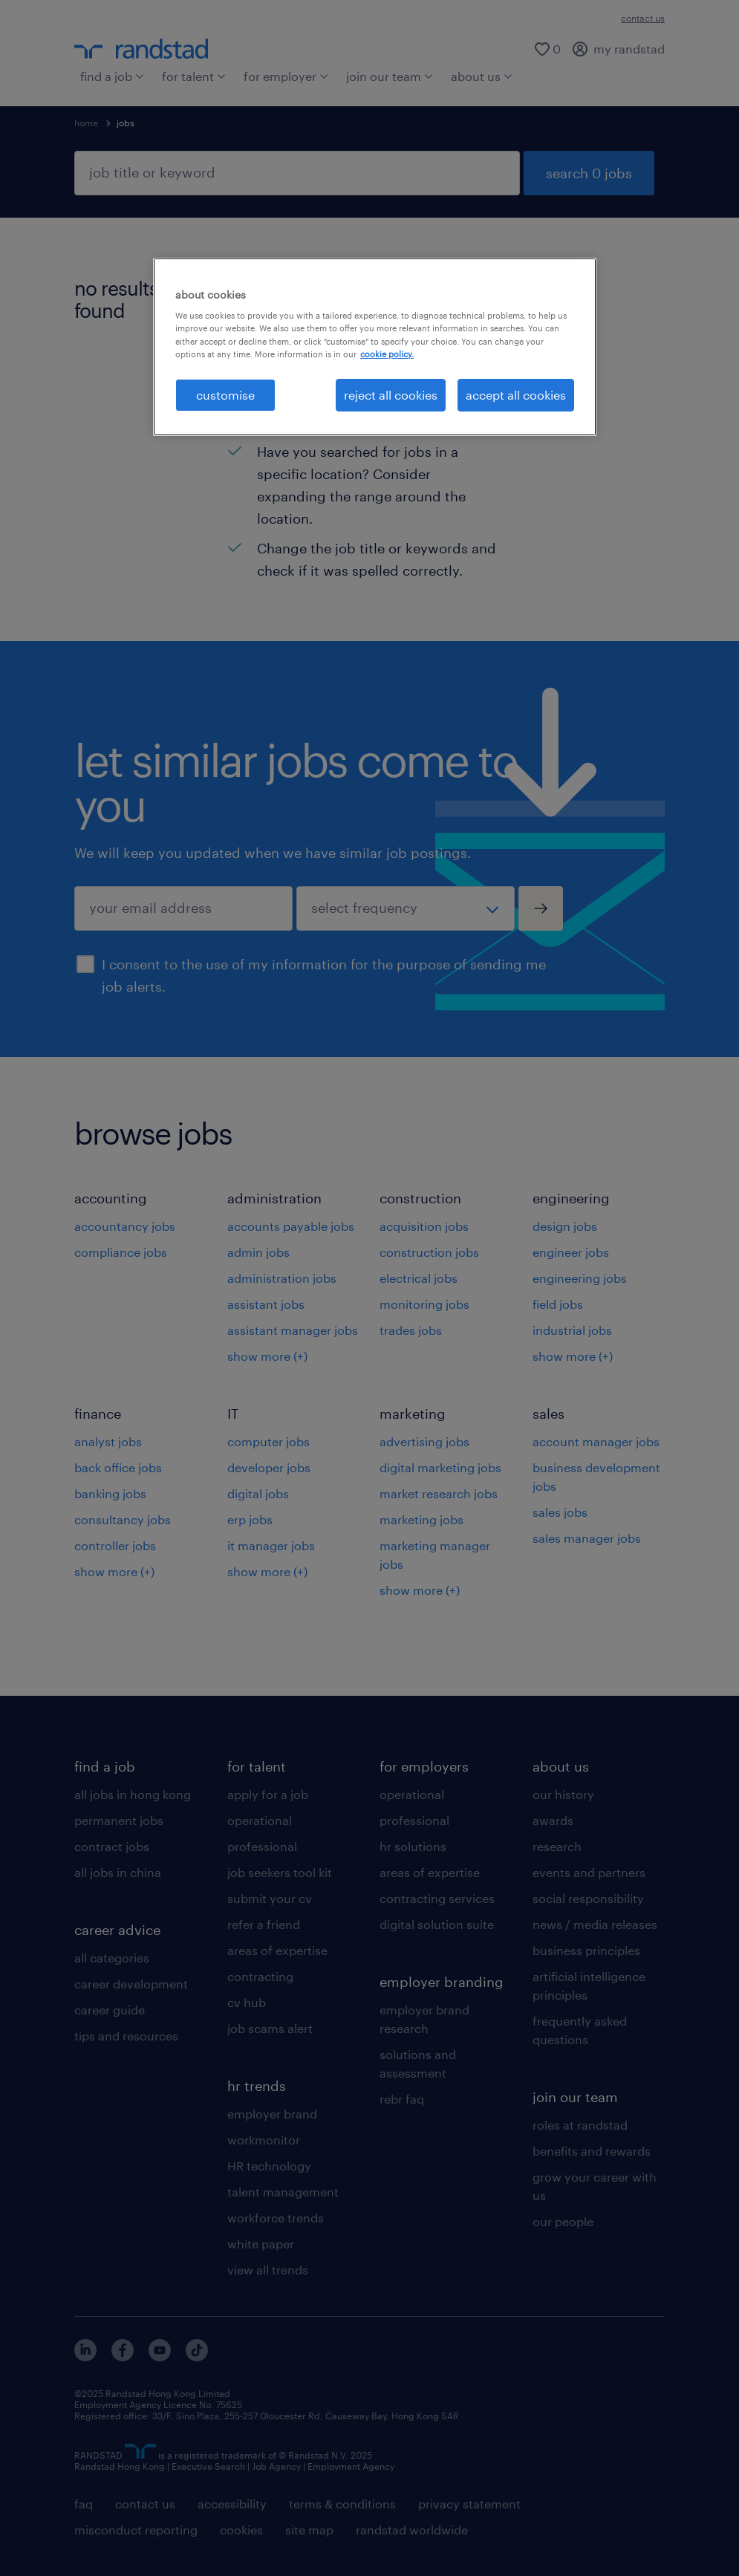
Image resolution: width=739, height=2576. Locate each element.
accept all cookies (516, 395)
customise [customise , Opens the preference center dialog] (225, 395)
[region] (374, 347)
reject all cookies (390, 395)
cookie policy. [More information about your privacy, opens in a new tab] (387, 354)
